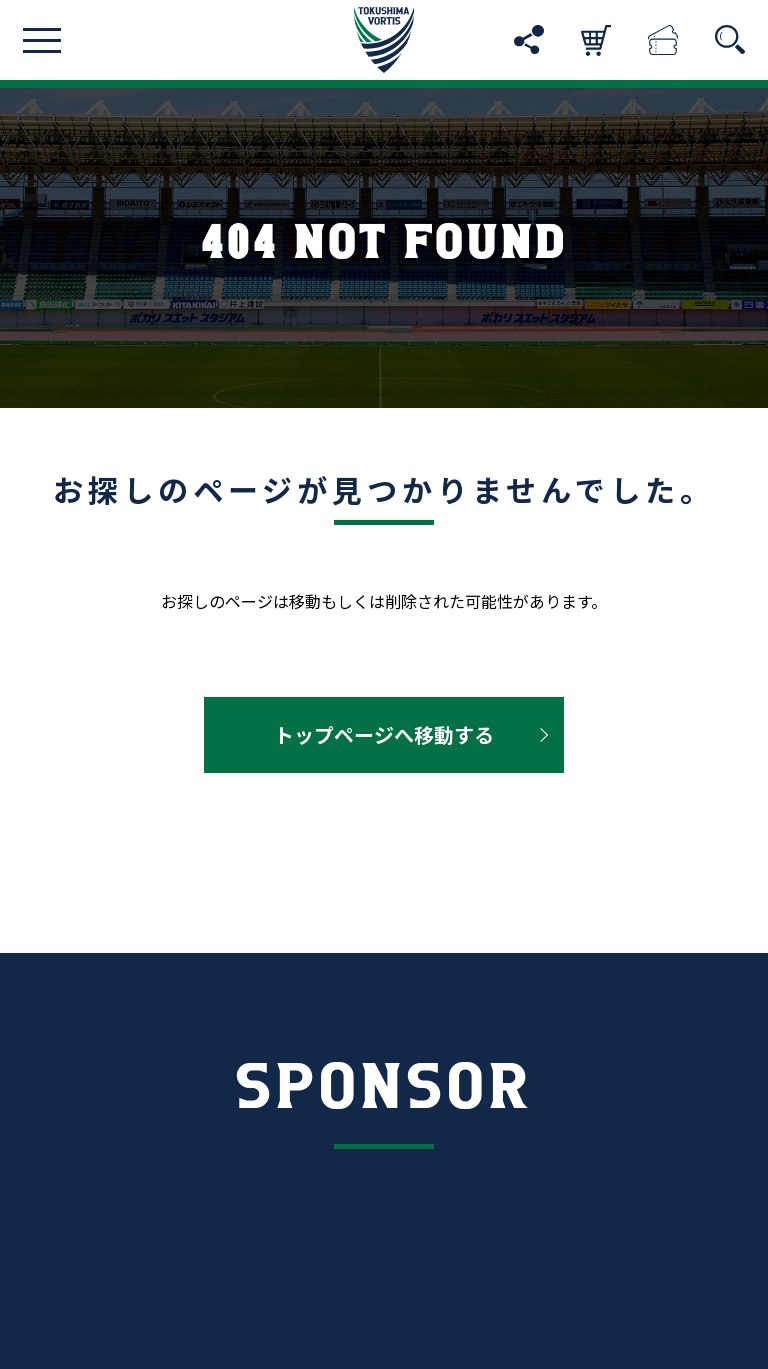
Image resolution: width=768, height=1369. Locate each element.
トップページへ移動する (384, 734)
